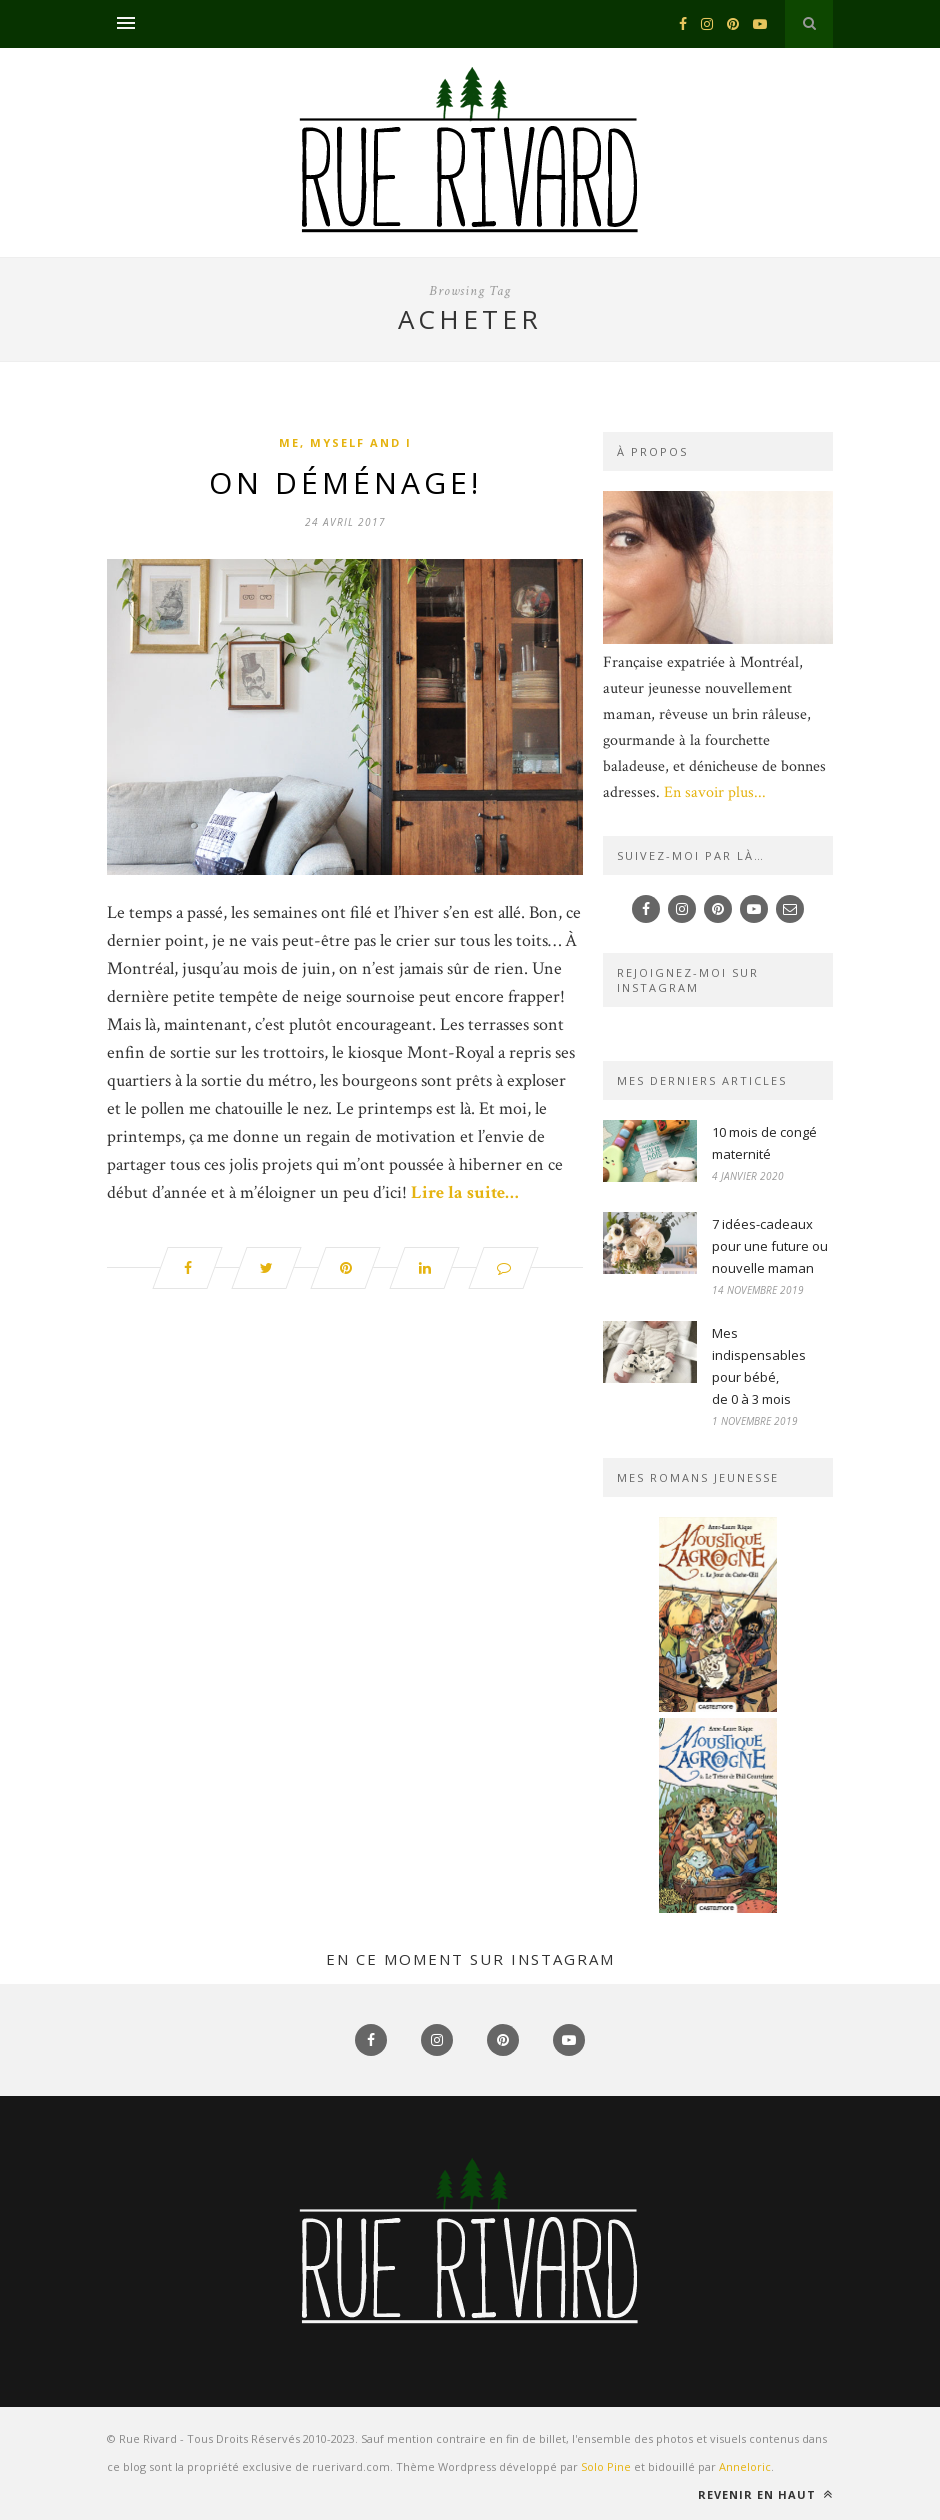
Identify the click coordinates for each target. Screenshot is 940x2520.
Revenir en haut (765, 2494)
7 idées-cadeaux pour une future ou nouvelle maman (770, 1246)
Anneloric (745, 2466)
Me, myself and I (345, 442)
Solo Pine (606, 2466)
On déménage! (345, 482)
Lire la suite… (465, 1192)
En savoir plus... (715, 792)
